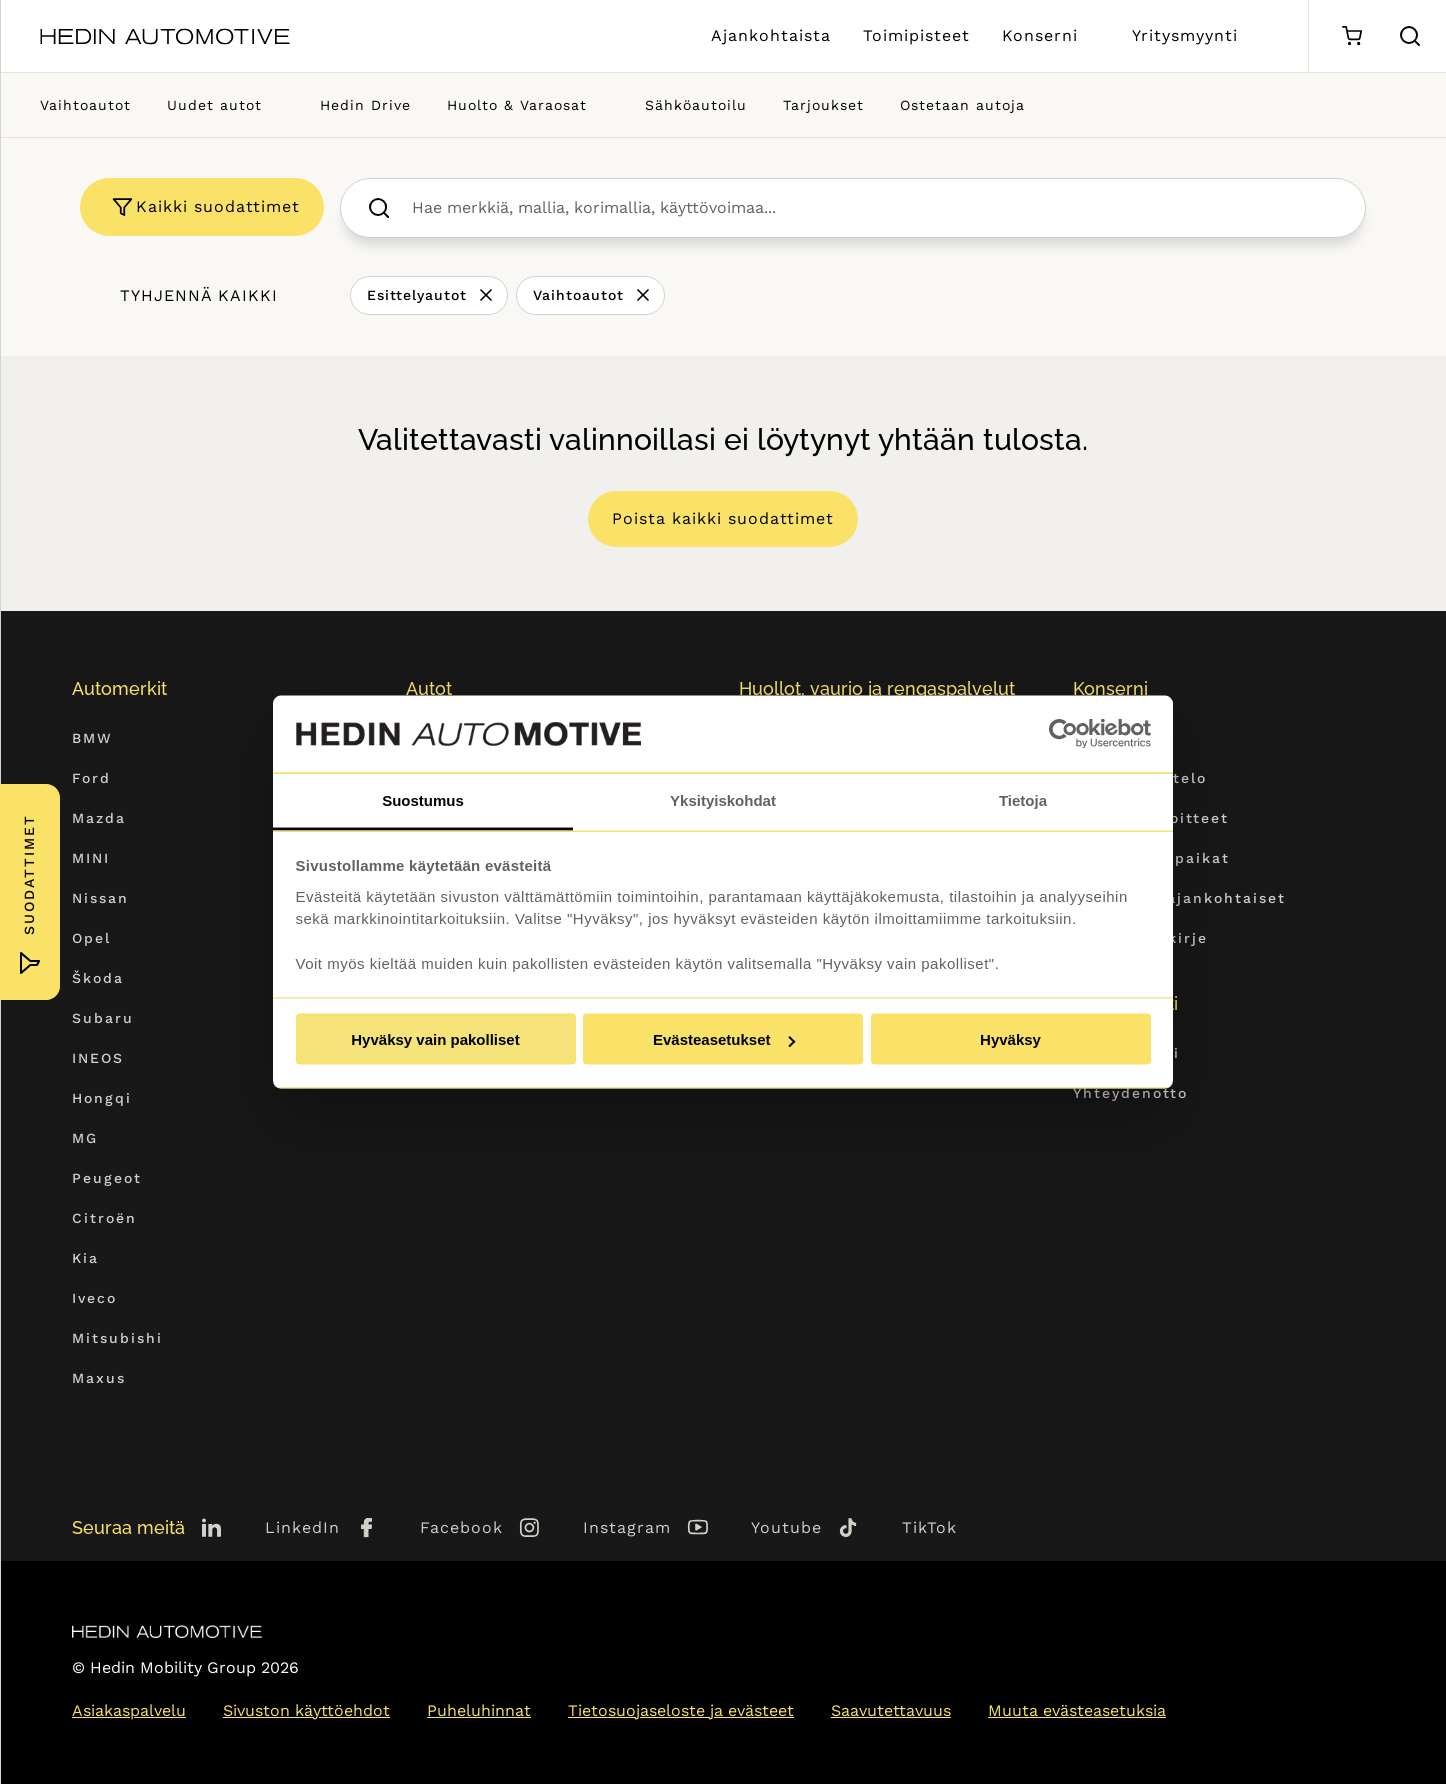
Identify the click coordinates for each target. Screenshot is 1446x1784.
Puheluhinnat (479, 1710)
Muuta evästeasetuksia (1077, 1710)
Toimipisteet (916, 35)
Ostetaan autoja (962, 105)
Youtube (786, 1527)
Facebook (461, 1527)
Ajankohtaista (771, 35)
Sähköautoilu (696, 105)
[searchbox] (874, 208)
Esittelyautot (417, 295)
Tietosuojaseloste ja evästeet (681, 1710)
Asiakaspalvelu (129, 1710)
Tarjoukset (823, 105)
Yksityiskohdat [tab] (723, 799)
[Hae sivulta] (1410, 36)
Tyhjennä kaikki (199, 295)
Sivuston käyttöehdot (306, 1710)
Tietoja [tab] (1023, 799)
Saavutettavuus (891, 1710)
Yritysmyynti (1185, 35)
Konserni (1040, 35)
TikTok (929, 1527)
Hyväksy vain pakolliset (435, 1039)
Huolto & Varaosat (517, 105)
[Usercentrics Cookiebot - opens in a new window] (1063, 734)
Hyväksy (1010, 1039)
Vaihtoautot (85, 105)
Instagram (627, 1527)
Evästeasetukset (724, 1039)
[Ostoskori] (1351, 36)
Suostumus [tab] (423, 799)
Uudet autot (214, 105)
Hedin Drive (365, 105)
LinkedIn (302, 1527)
